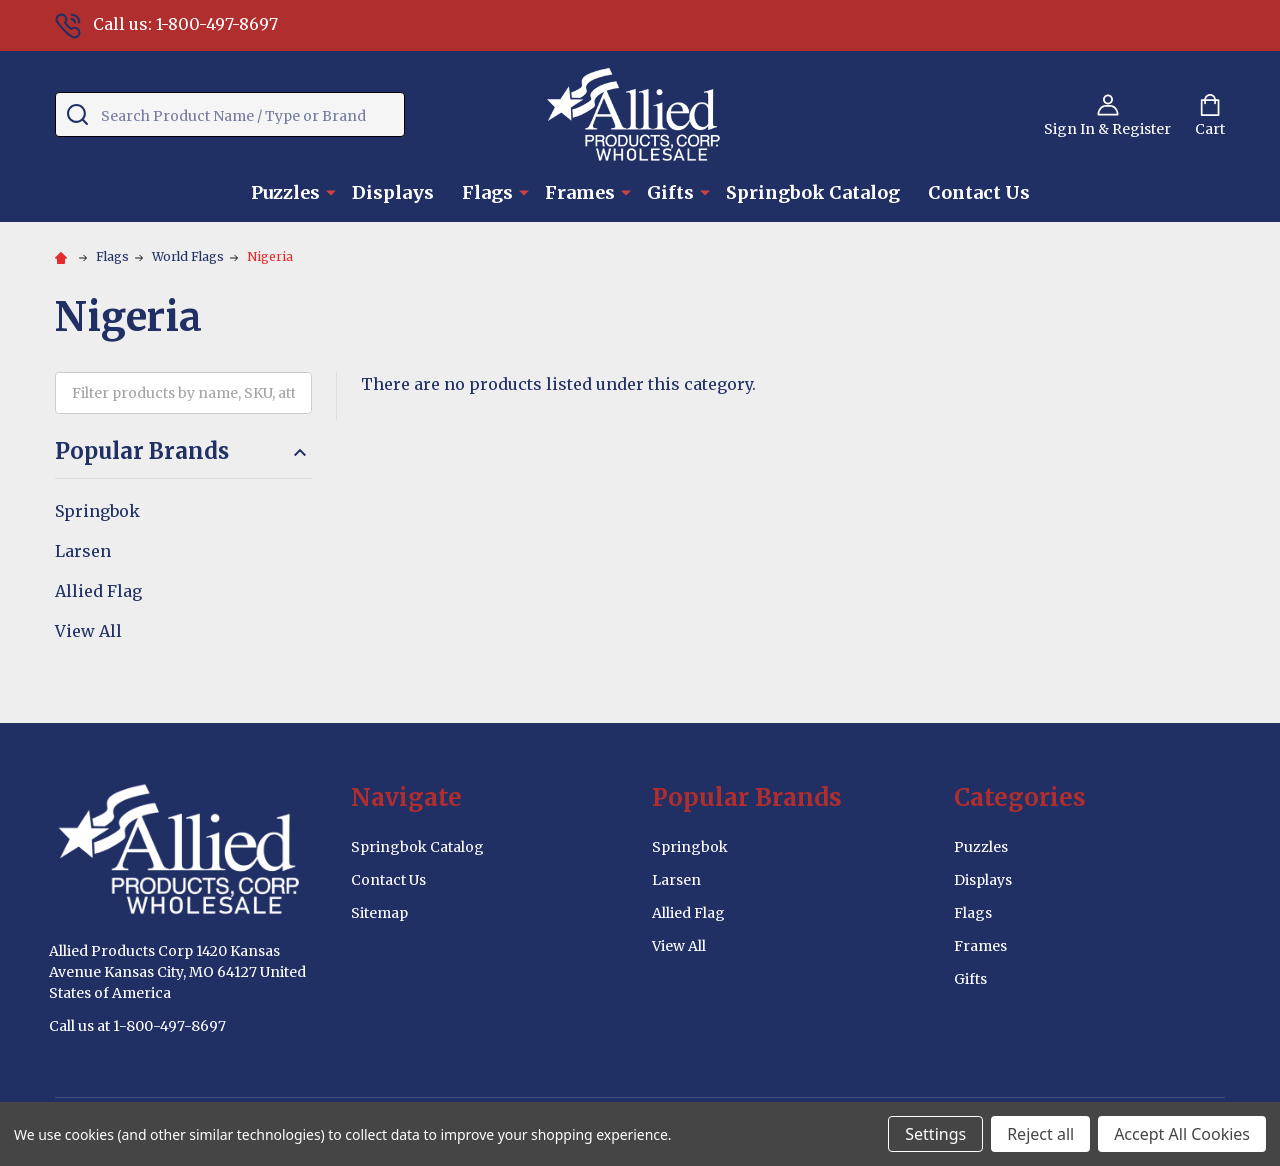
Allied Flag (98, 591)
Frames (580, 192)
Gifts (670, 192)
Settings (935, 1134)
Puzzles (285, 192)
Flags (487, 192)
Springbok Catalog (813, 192)
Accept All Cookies (1182, 1134)
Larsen (83, 551)
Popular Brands (183, 451)
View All (88, 631)
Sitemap (379, 913)
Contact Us (979, 192)
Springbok (97, 511)
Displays (393, 192)
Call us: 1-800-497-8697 (166, 24)
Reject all (1040, 1134)
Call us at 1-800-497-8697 (137, 1026)
